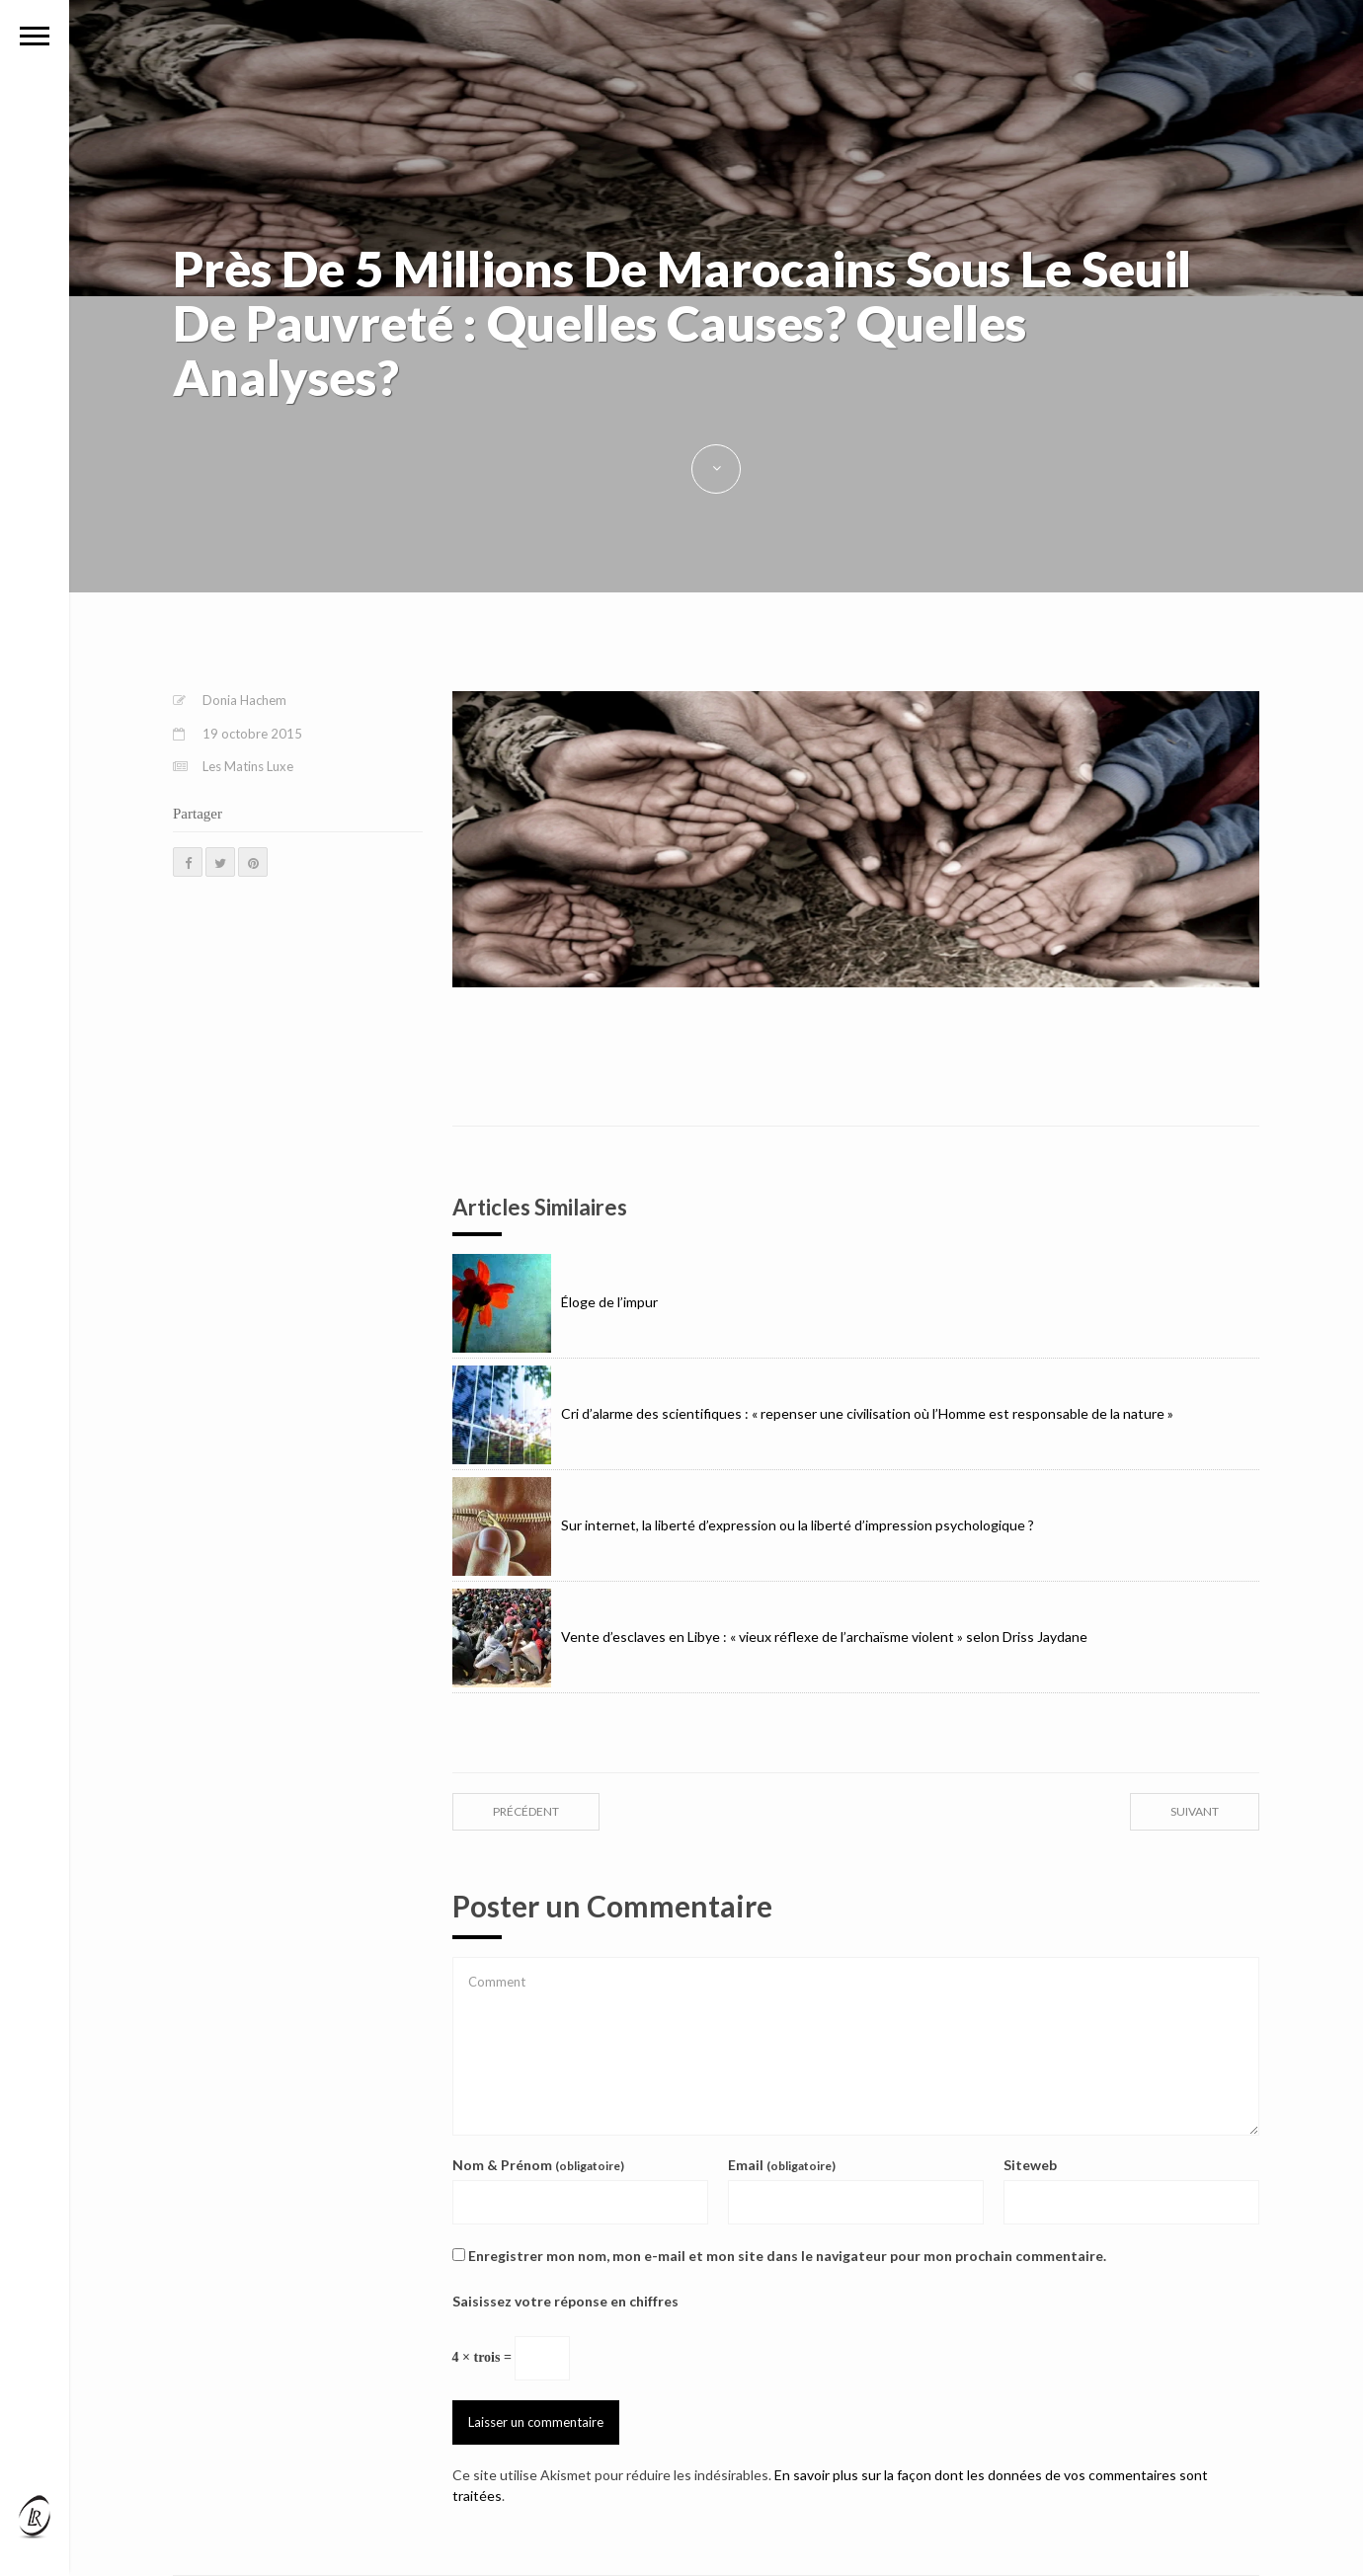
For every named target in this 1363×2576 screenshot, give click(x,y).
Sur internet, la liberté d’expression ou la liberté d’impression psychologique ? (743, 1525)
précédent (526, 1811)
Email (782, 2164)
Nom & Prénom (538, 2164)
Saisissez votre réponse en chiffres (565, 2301)
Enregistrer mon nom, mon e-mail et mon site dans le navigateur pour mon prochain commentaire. (787, 2255)
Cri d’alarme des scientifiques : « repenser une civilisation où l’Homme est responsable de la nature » (812, 1413)
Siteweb (1030, 2164)
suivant (1194, 1811)
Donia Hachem (244, 700)
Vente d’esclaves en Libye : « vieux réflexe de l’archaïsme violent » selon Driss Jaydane (769, 1636)
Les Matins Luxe (247, 766)
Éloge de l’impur (555, 1301)
